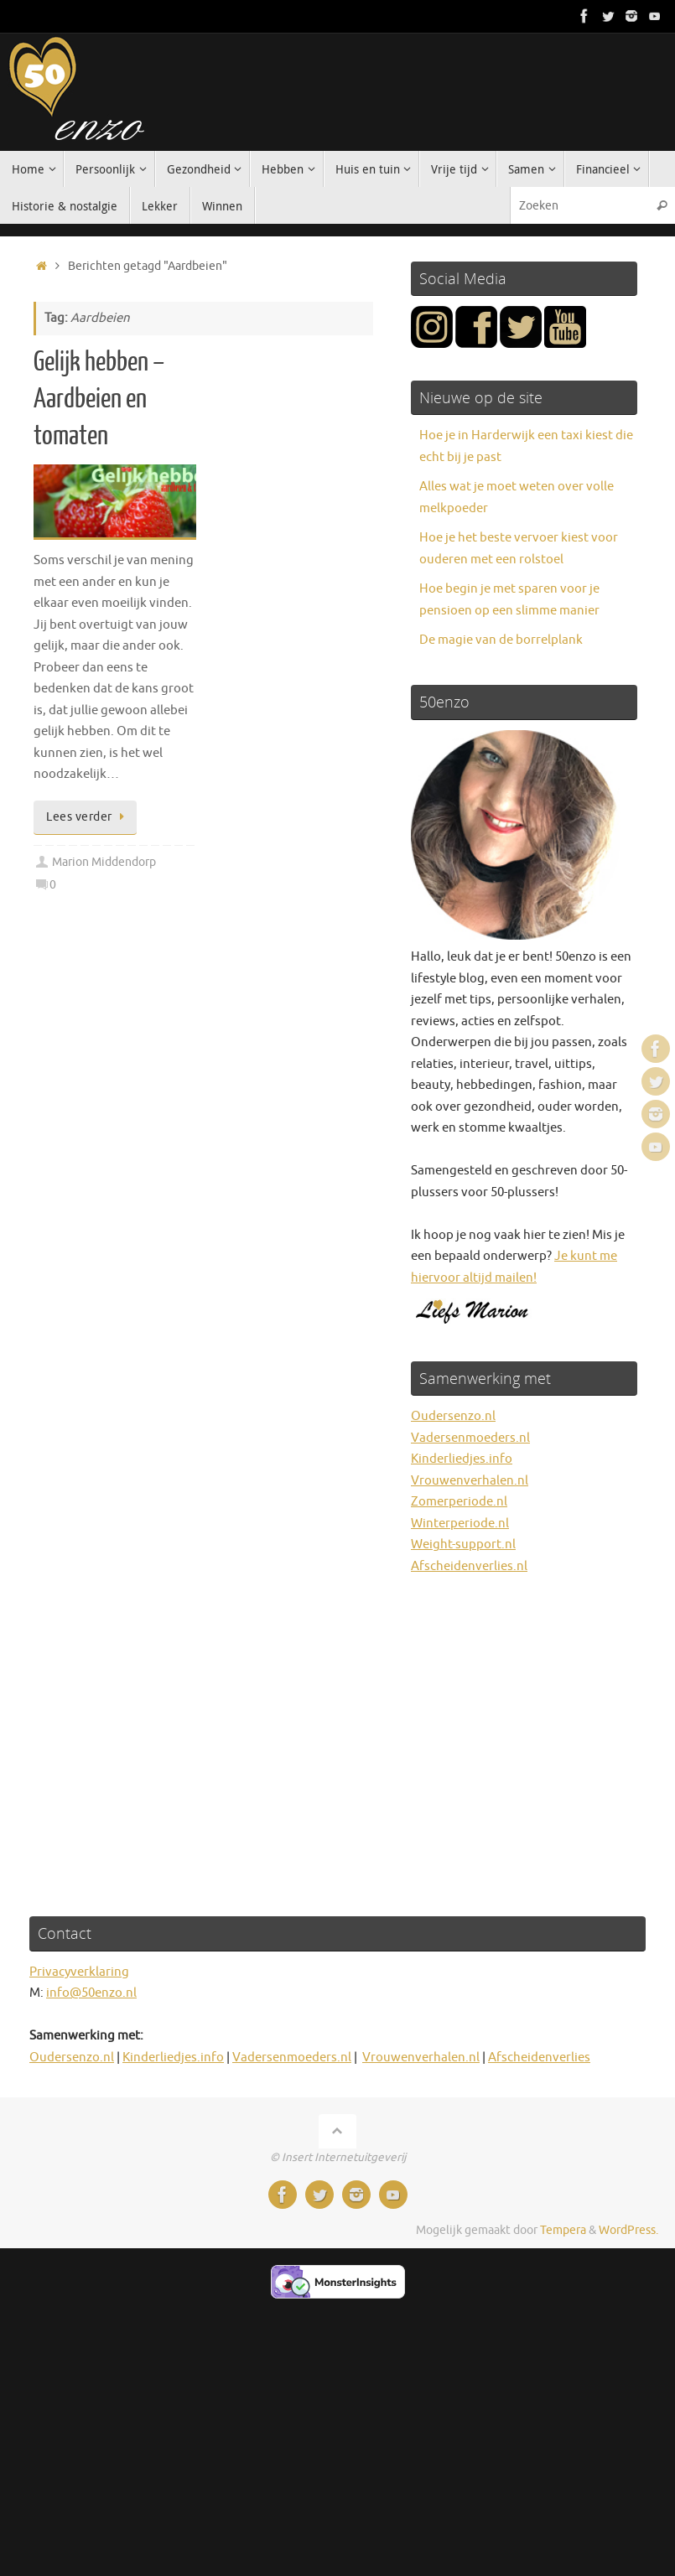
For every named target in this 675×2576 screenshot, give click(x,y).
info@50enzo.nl (91, 1993)
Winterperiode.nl (460, 1524)
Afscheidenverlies (539, 2057)
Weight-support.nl (463, 1544)
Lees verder (88, 817)
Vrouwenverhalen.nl (469, 1481)
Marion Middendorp (104, 862)
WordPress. (628, 2230)
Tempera (563, 2230)
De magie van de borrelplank (501, 640)
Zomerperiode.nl (459, 1502)
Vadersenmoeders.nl (470, 1438)
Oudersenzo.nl (453, 1416)
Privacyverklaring (79, 1972)
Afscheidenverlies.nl (469, 1566)
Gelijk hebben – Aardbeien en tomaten (99, 399)
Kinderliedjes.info (461, 1459)
